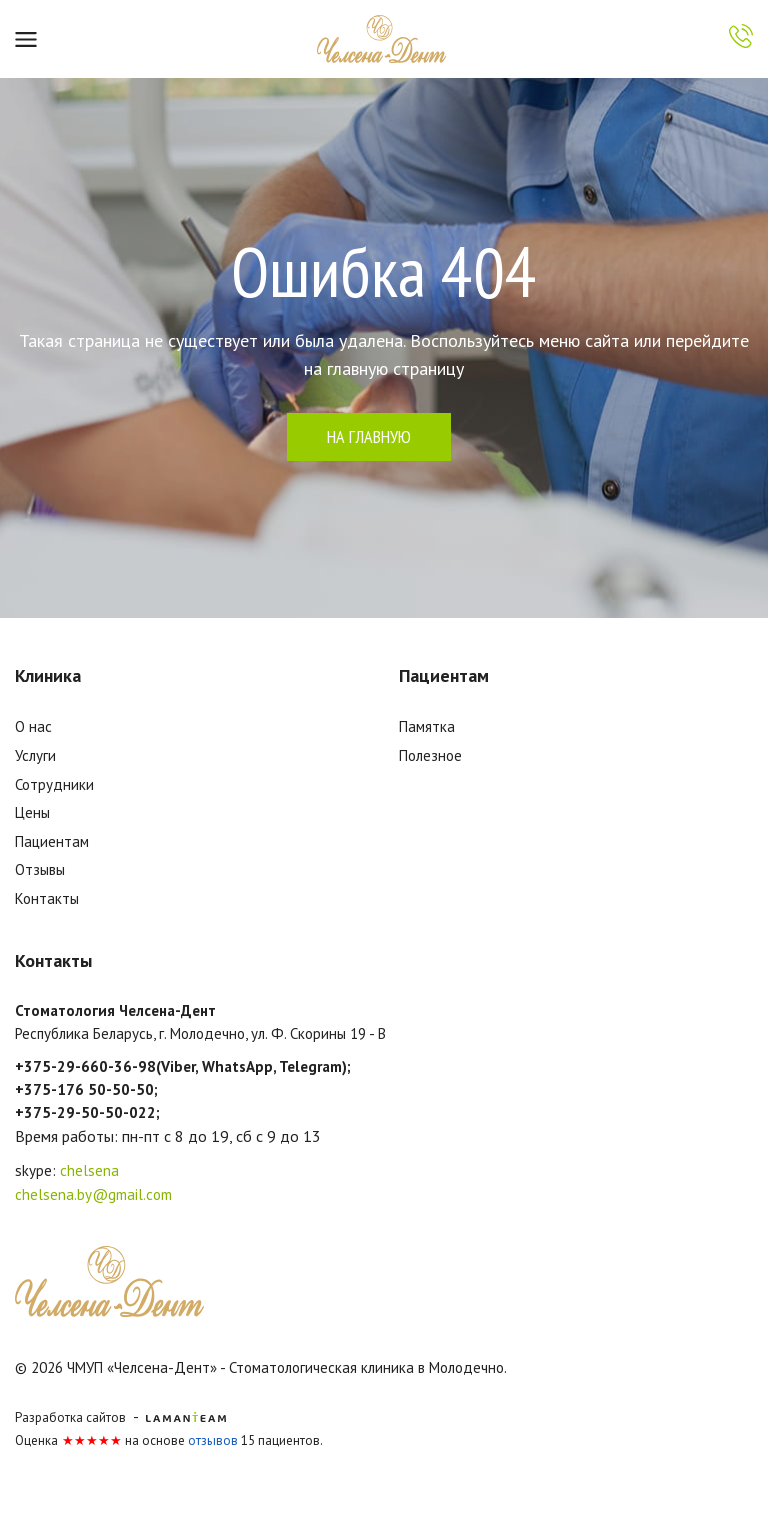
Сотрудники (54, 784)
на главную (369, 436)
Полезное (430, 755)
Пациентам (52, 841)
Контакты (47, 898)
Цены (32, 812)
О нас (33, 726)
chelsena (89, 1170)
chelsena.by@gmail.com (93, 1194)
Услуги (35, 755)
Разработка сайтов (70, 1417)
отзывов (213, 1440)
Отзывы (40, 869)
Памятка (427, 726)
